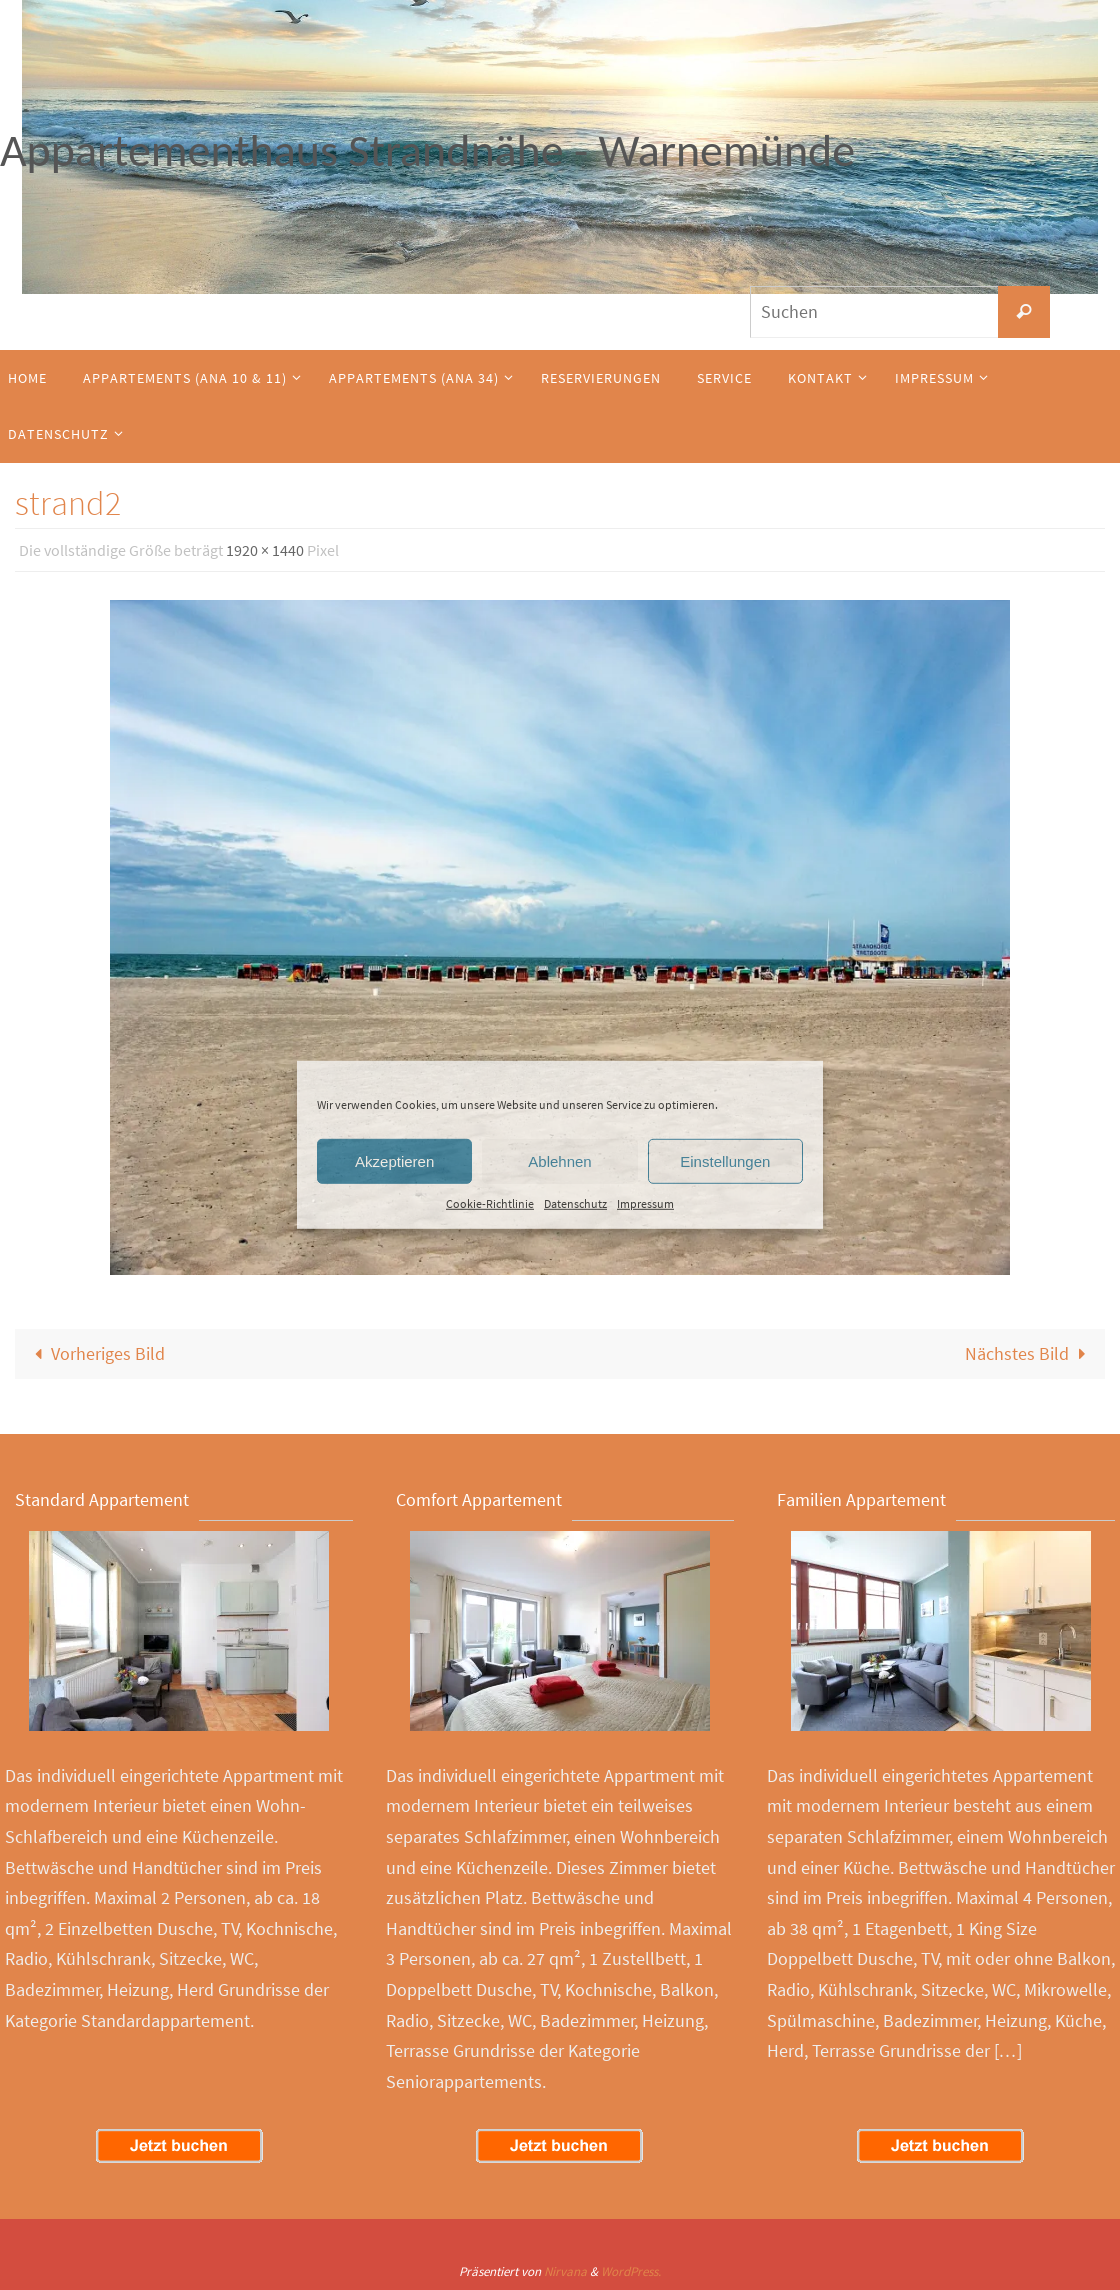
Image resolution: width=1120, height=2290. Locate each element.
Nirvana (565, 2271)
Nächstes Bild (1029, 1353)
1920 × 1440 (265, 550)
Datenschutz (575, 1203)
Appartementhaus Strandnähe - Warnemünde (427, 150)
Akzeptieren (394, 1160)
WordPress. (631, 2271)
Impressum (645, 1203)
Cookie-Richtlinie (490, 1203)
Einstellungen (725, 1160)
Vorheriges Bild (95, 1353)
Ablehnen (559, 1160)
